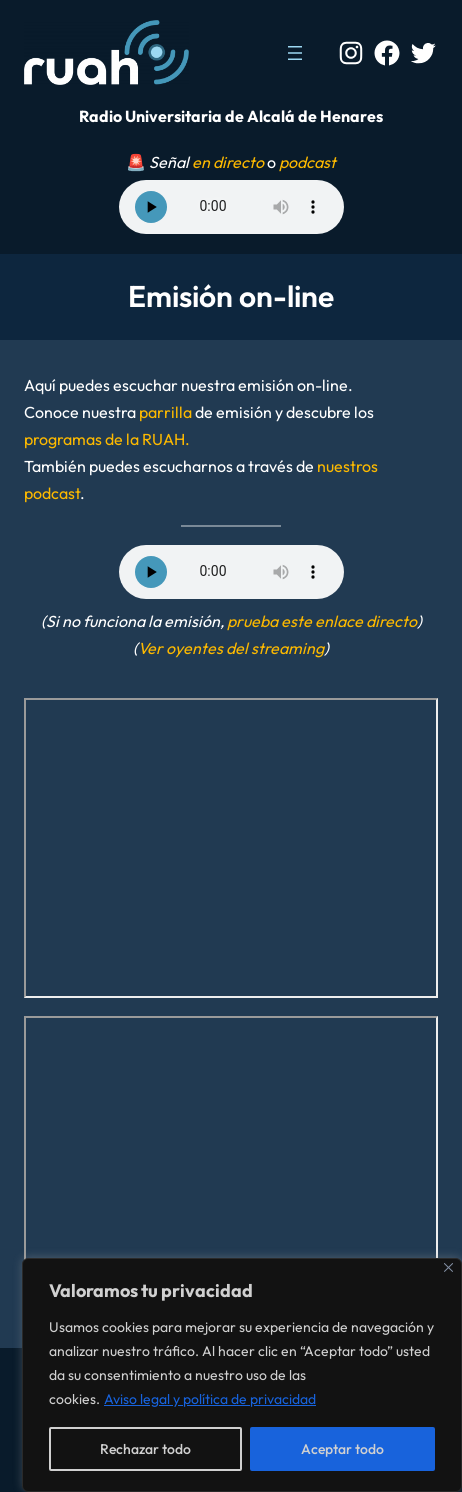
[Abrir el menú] (295, 53)
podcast (307, 162)
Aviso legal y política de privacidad (210, 1399)
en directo (228, 162)
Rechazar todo (145, 1449)
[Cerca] (448, 1267)
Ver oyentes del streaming (231, 648)
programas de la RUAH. (107, 439)
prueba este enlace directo (322, 621)
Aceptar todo (342, 1449)
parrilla (165, 412)
